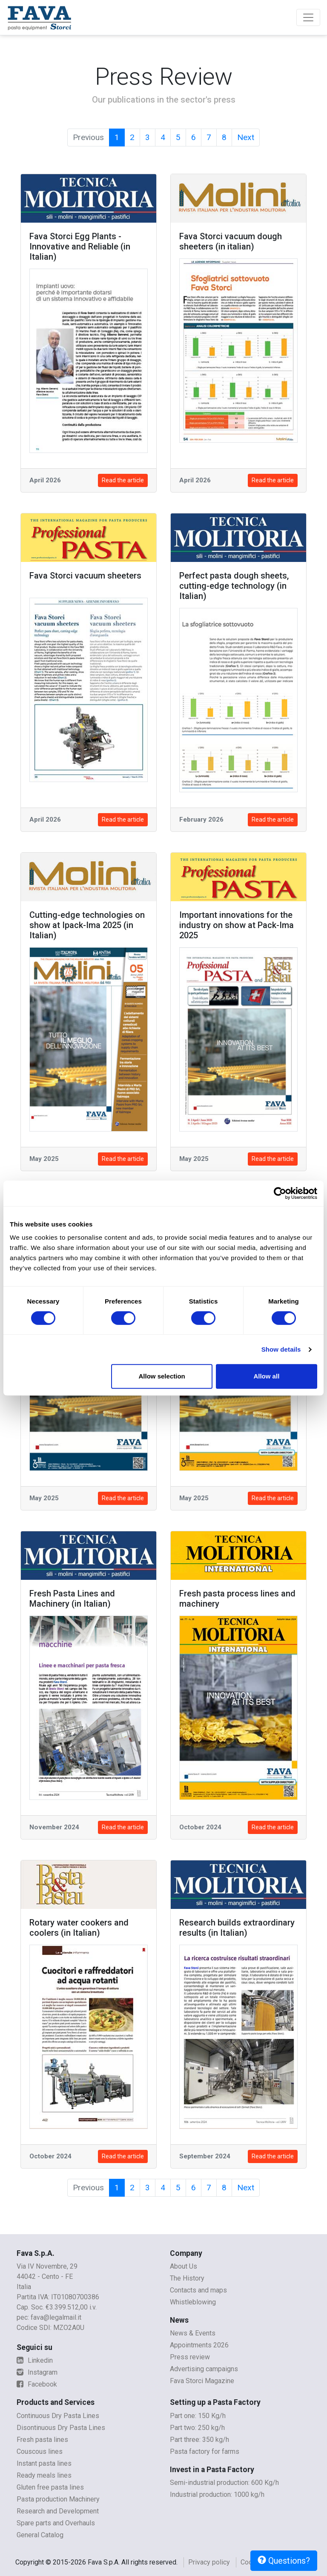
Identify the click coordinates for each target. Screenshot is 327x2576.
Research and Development (58, 2511)
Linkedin (35, 2360)
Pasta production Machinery (58, 2499)
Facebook (37, 2384)
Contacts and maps (198, 2290)
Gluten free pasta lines (50, 2487)
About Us (183, 2266)
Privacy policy (209, 2562)
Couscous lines (40, 2451)
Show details (281, 1349)
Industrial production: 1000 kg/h (217, 2494)
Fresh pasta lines (42, 2440)
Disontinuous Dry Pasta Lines (61, 2428)
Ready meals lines (44, 2475)
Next (245, 137)
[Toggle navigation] (308, 17)
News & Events (192, 2333)
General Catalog (40, 2535)
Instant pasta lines (44, 2463)
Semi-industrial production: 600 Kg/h (224, 2483)
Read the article (123, 480)
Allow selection (162, 1376)
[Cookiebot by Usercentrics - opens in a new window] (280, 1193)
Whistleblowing (193, 2302)
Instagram (37, 2372)
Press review (190, 2357)
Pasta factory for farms (204, 2451)
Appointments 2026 (199, 2345)
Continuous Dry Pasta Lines (58, 2416)
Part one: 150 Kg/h (198, 2416)
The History (187, 2278)
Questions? (284, 2561)
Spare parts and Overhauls (56, 2523)
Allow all (266, 1376)
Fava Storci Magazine (202, 2381)
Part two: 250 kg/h (197, 2428)
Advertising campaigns (204, 2369)
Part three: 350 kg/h (199, 2440)
